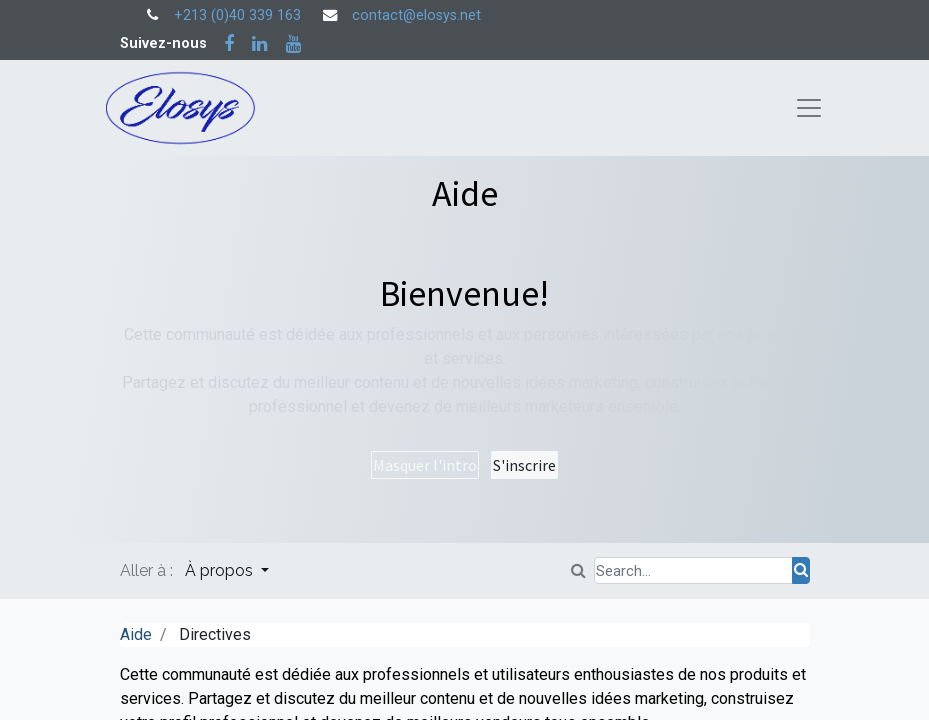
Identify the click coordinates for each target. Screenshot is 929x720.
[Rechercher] (801, 570)
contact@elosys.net (416, 15)
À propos (221, 570)
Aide (136, 634)
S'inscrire (524, 465)
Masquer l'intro (425, 465)
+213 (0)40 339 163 (237, 15)
